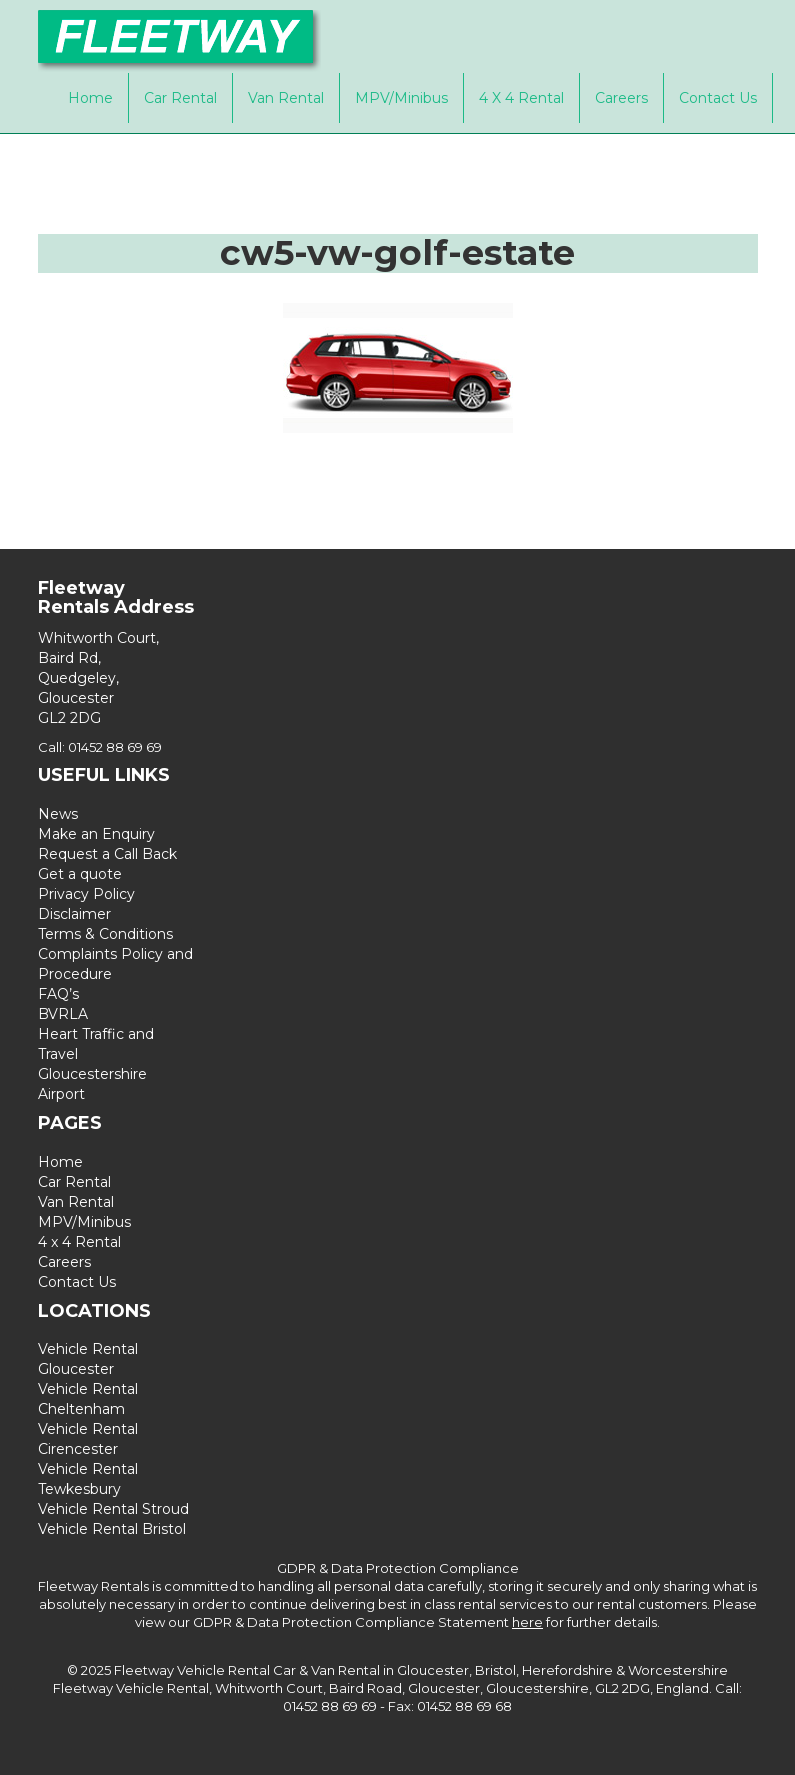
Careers (621, 98)
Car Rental (180, 98)
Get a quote (80, 874)
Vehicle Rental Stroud (113, 1509)
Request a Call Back (107, 854)
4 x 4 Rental (521, 98)
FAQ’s (58, 994)
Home (90, 98)
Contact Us (718, 98)
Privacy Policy (86, 894)
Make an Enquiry (96, 834)
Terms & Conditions (105, 934)
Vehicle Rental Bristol (112, 1529)
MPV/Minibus (401, 98)
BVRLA (63, 1014)
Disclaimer (74, 914)
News (58, 814)
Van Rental (286, 98)
